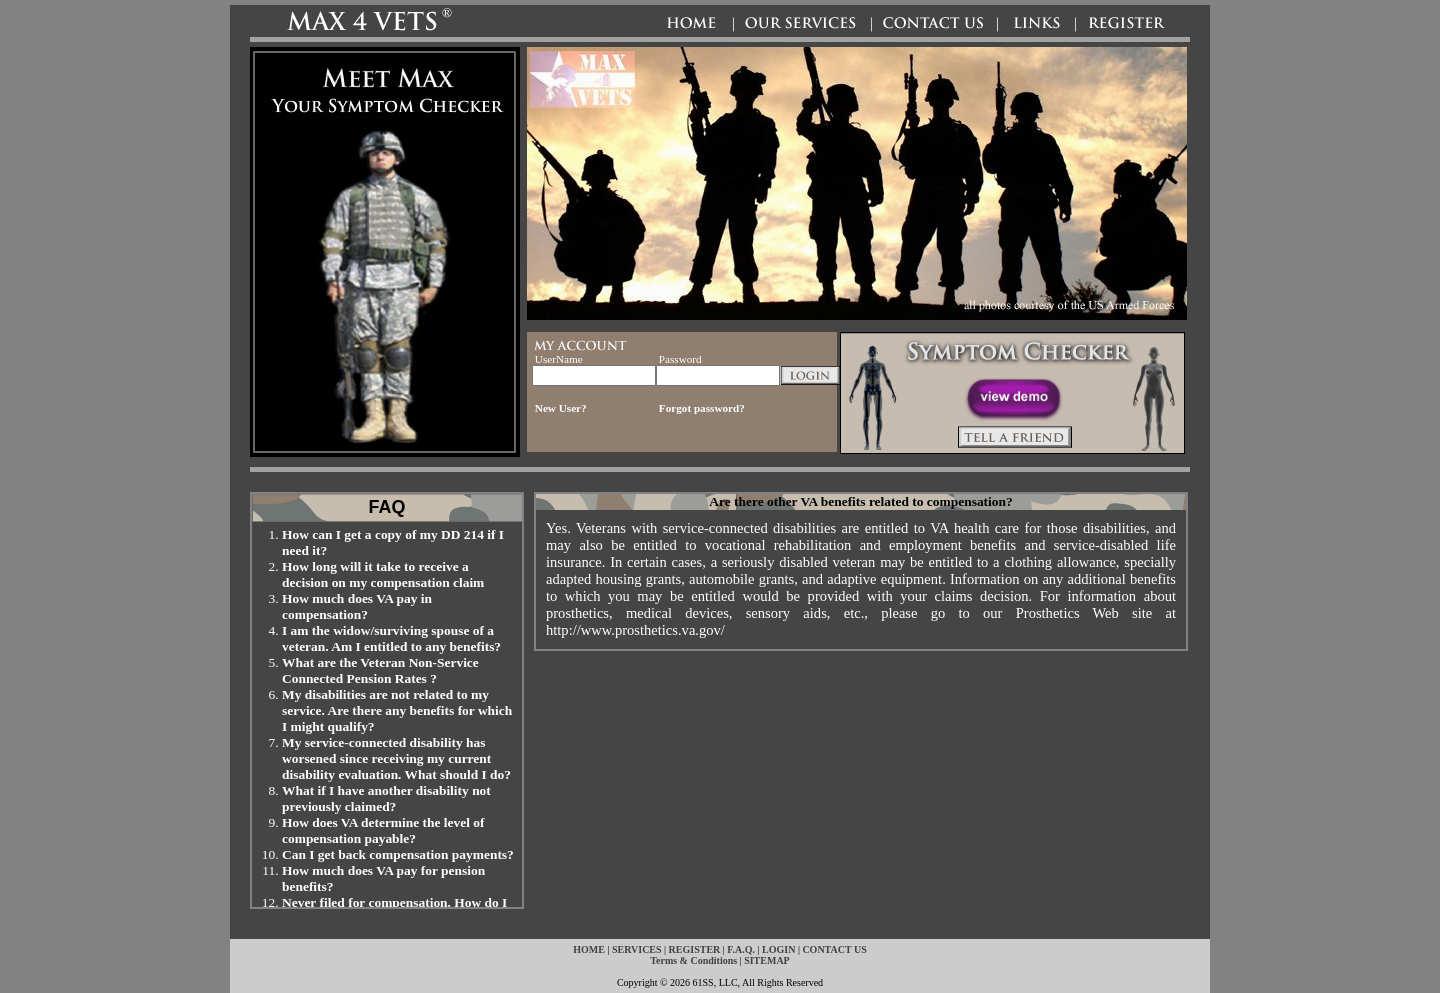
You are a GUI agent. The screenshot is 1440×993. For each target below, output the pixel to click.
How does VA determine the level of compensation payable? (383, 830)
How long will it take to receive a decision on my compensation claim (383, 574)
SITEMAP (767, 960)
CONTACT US (834, 949)
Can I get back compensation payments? (398, 854)
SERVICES (637, 949)
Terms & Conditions (693, 960)
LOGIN (778, 949)
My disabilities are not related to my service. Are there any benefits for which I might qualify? (397, 710)
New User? (561, 408)
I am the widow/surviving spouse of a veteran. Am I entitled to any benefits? (391, 638)
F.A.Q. (741, 949)
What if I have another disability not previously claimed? (386, 798)
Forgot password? (702, 408)
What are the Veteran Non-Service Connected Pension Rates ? (380, 670)
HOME (589, 949)
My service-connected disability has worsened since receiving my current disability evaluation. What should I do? (396, 758)
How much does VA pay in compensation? (357, 606)
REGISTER (695, 949)
